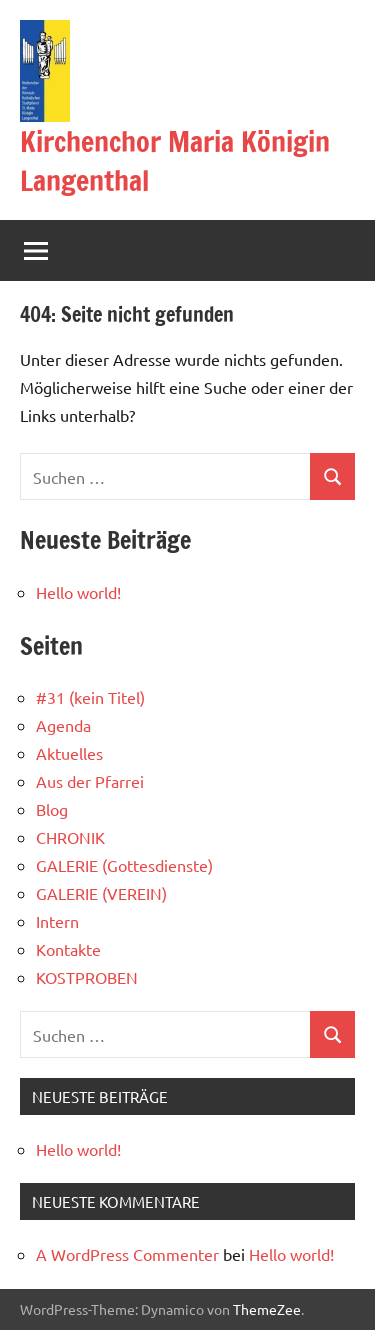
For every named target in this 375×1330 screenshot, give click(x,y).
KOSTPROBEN (87, 977)
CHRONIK (70, 837)
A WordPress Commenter (127, 1254)
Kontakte (68, 949)
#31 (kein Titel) (90, 697)
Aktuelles (69, 753)
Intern (57, 921)
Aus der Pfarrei (90, 781)
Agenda (63, 725)
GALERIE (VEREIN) (101, 893)
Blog (52, 809)
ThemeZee (267, 1309)
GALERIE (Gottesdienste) (124, 865)
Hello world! (78, 592)
